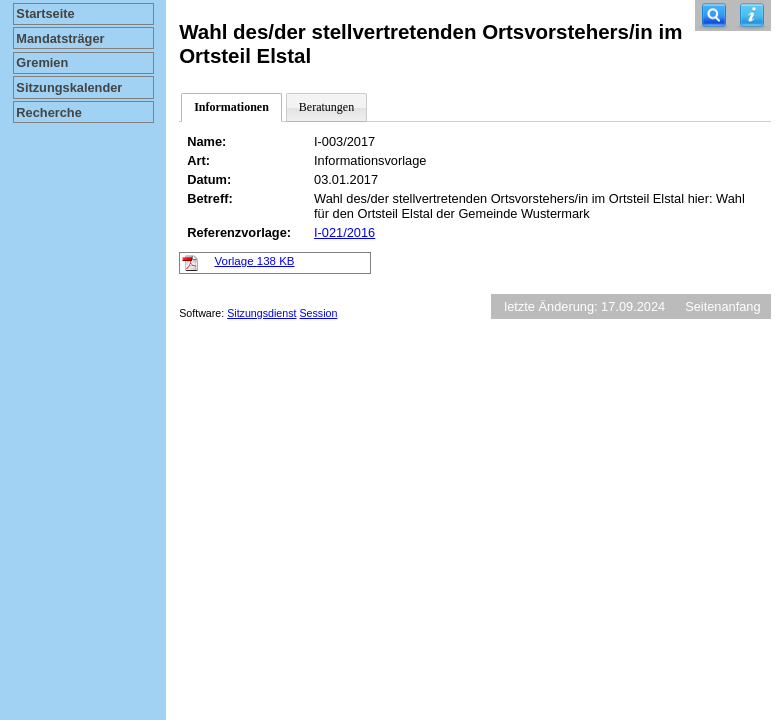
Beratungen (326, 107)
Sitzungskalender (69, 87)
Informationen (231, 107)
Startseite (45, 13)
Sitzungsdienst (261, 313)
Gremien (42, 62)
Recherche (48, 112)
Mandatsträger (60, 38)
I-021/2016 (344, 232)
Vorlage (255, 261)
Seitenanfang (722, 306)
